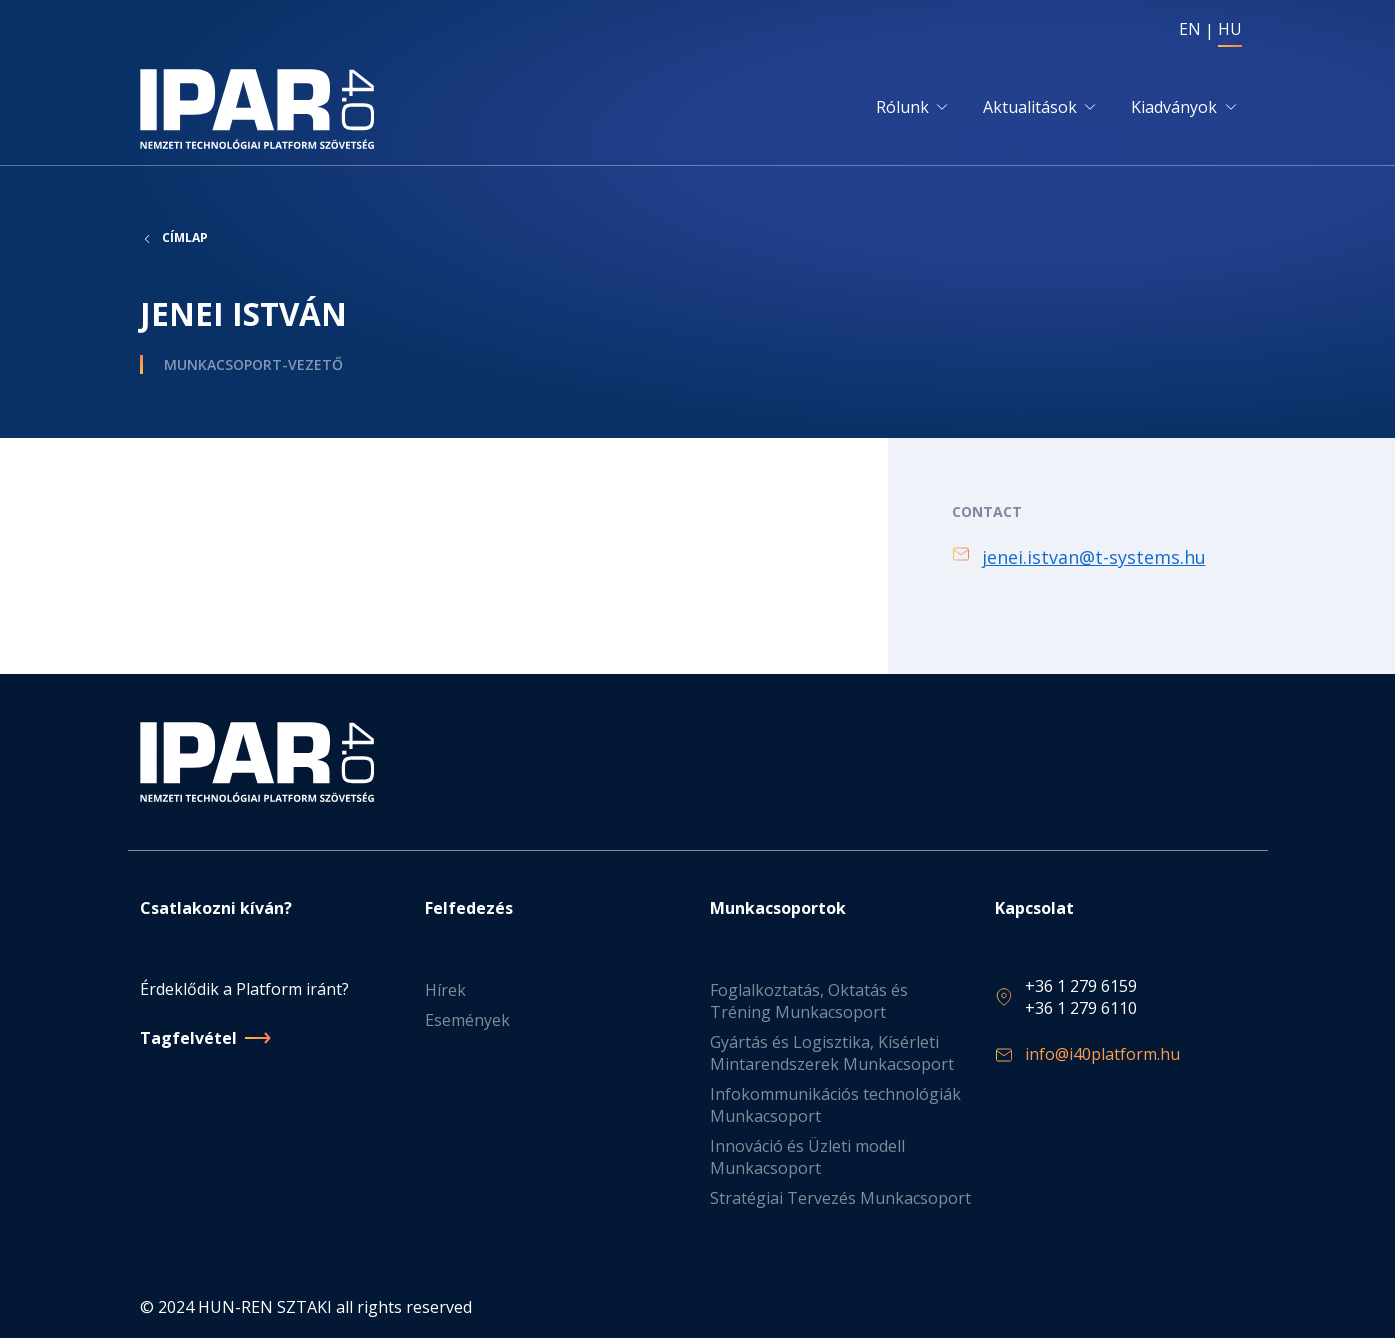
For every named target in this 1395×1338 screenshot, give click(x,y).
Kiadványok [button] (1174, 107)
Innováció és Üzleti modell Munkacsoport (807, 1157)
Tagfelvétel (188, 1038)
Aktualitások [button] (1030, 107)
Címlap (185, 238)
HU (1230, 29)
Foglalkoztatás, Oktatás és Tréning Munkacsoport (809, 1001)
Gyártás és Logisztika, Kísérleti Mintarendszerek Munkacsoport (832, 1053)
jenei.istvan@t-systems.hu (1094, 557)
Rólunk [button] (902, 107)
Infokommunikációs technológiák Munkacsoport (835, 1105)
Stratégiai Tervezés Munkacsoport (840, 1198)
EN (1190, 29)
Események (467, 1020)
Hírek (445, 990)
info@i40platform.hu (1102, 1054)
